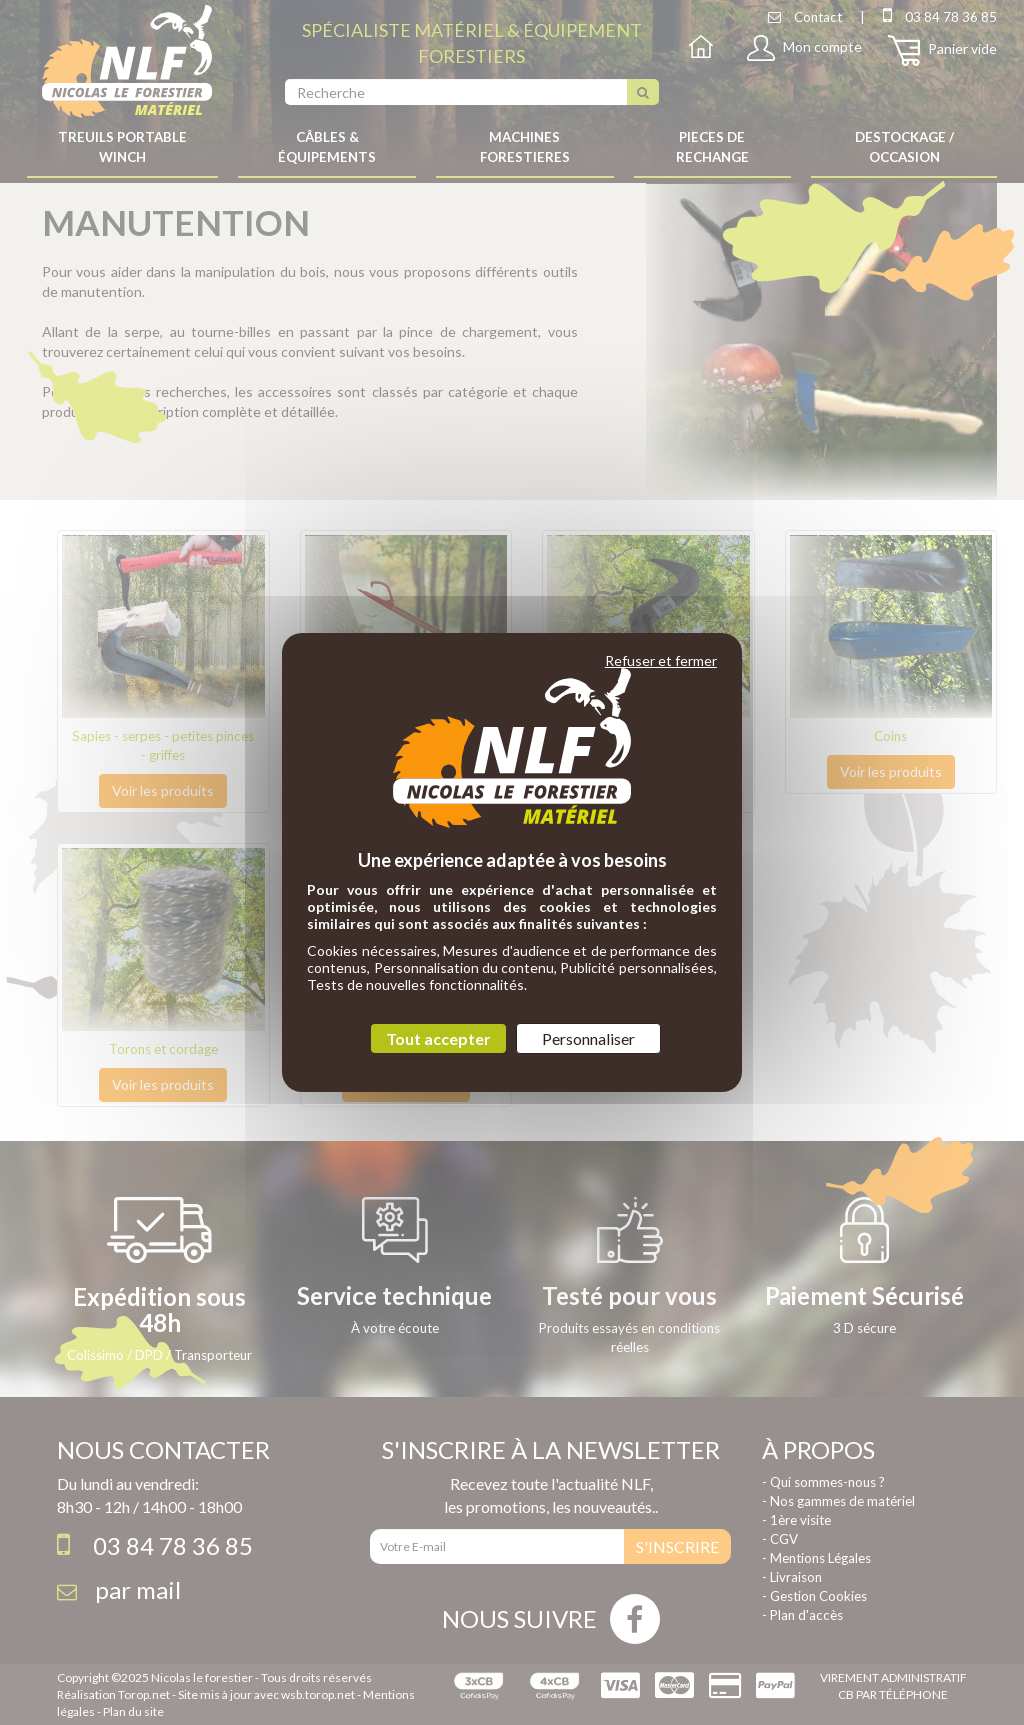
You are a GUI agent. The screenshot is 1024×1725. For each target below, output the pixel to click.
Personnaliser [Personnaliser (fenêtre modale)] (588, 1038)
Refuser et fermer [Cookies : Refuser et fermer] (661, 660)
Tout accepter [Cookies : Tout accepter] (438, 1038)
